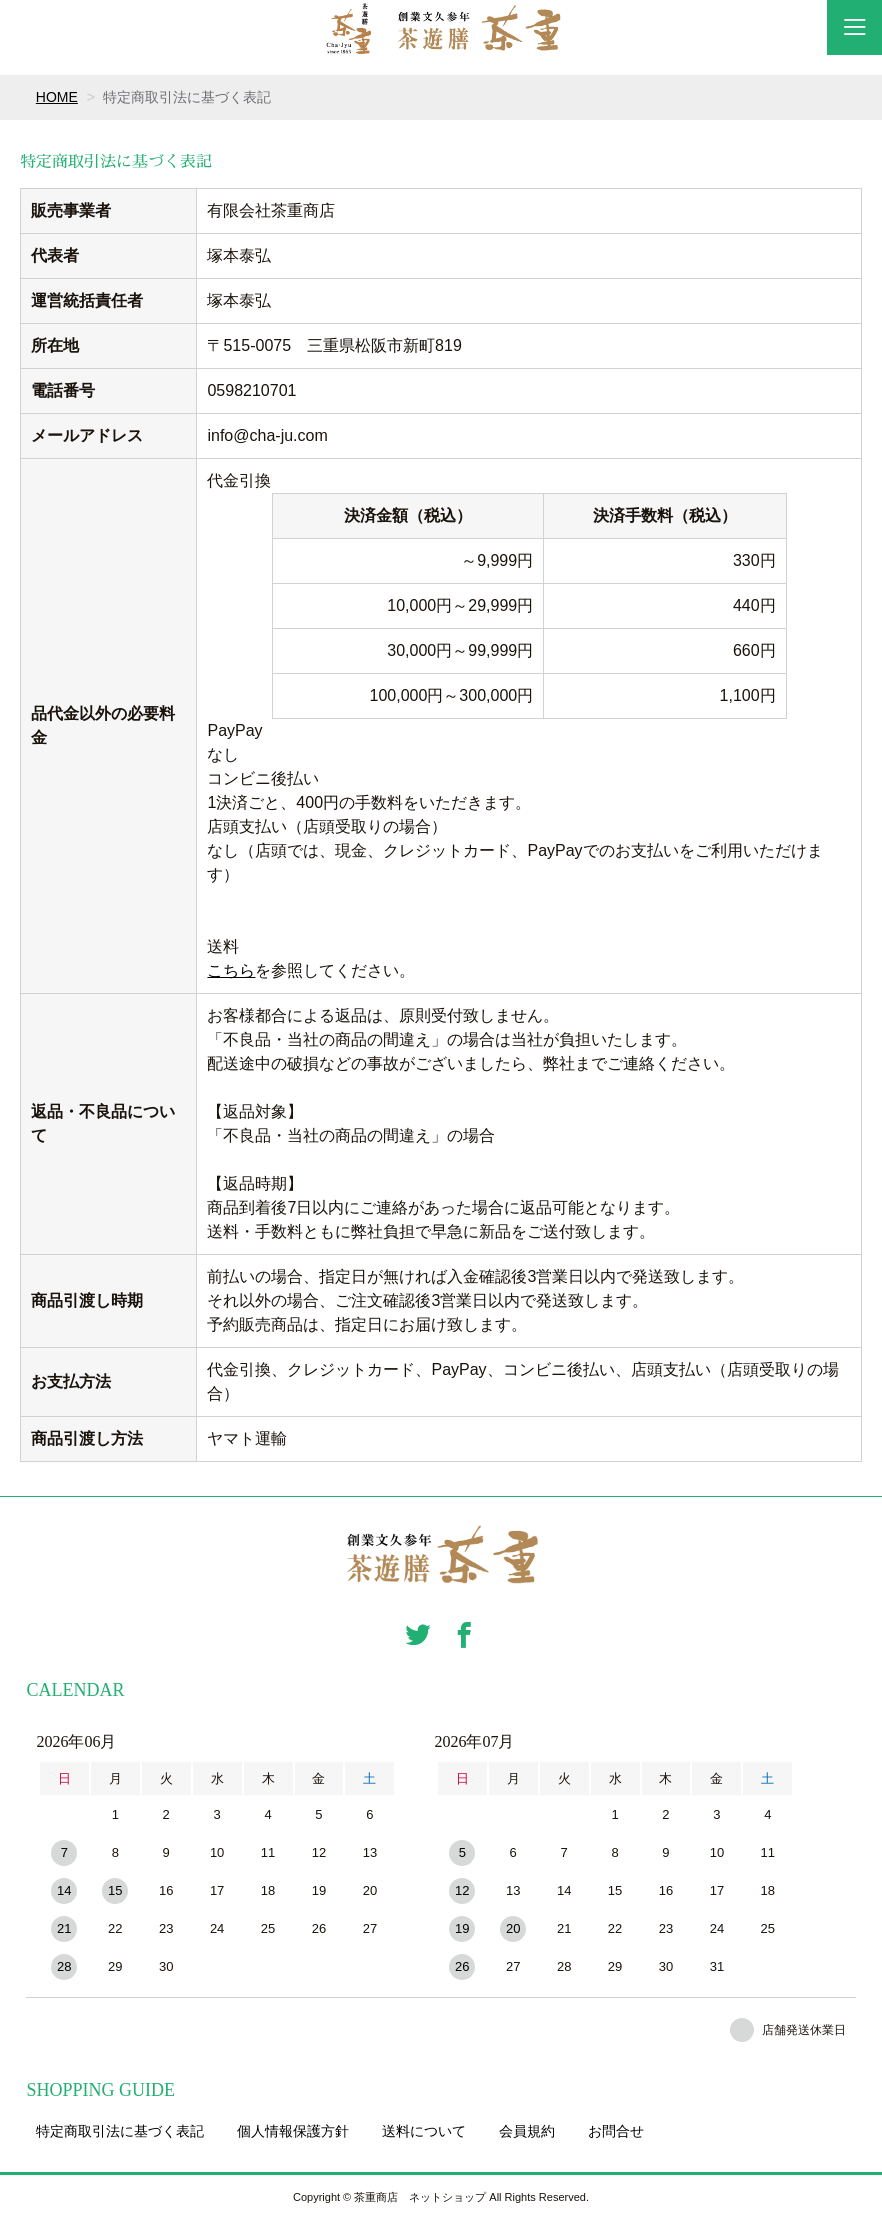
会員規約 (527, 2131)
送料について (424, 2131)
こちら (231, 970)
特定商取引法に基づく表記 (120, 2131)
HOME (57, 97)
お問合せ (616, 2131)
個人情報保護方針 (293, 2131)
